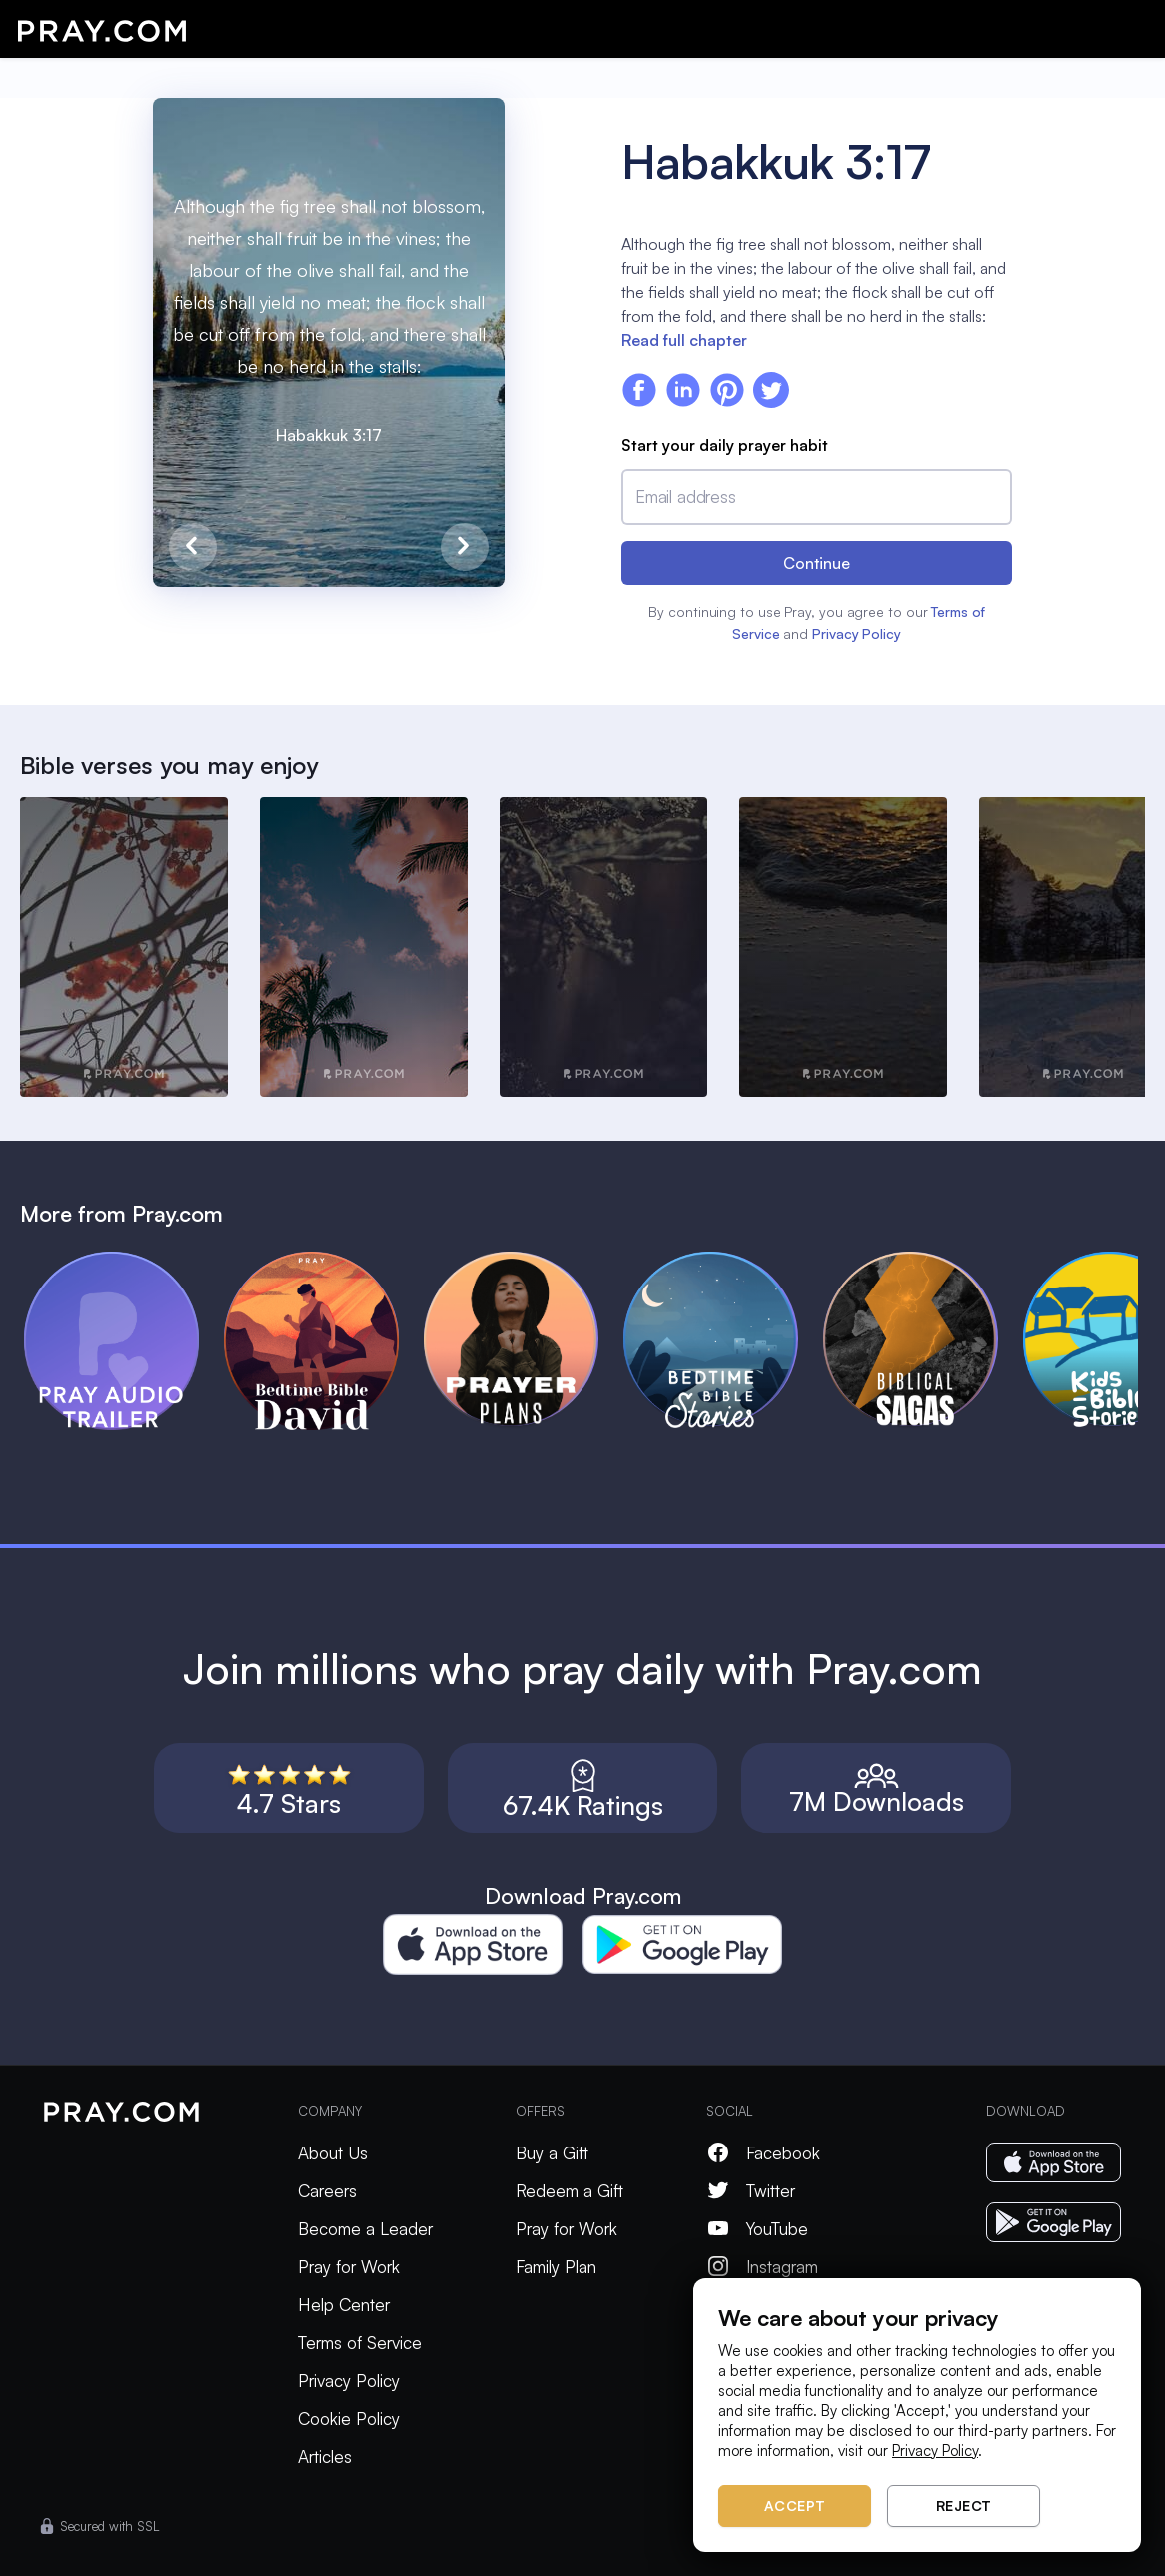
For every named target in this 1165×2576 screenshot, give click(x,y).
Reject (964, 2505)
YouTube (757, 2228)
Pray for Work (349, 2266)
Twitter (750, 2190)
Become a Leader (365, 2228)
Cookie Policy (349, 2418)
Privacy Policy (856, 633)
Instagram (762, 2266)
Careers (327, 2190)
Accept (795, 2505)
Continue (816, 563)
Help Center (344, 2304)
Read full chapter (684, 340)
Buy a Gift (552, 2153)
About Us (333, 2153)
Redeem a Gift (569, 2190)
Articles (325, 2456)
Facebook (763, 2153)
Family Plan (556, 2266)
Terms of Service (360, 2342)
